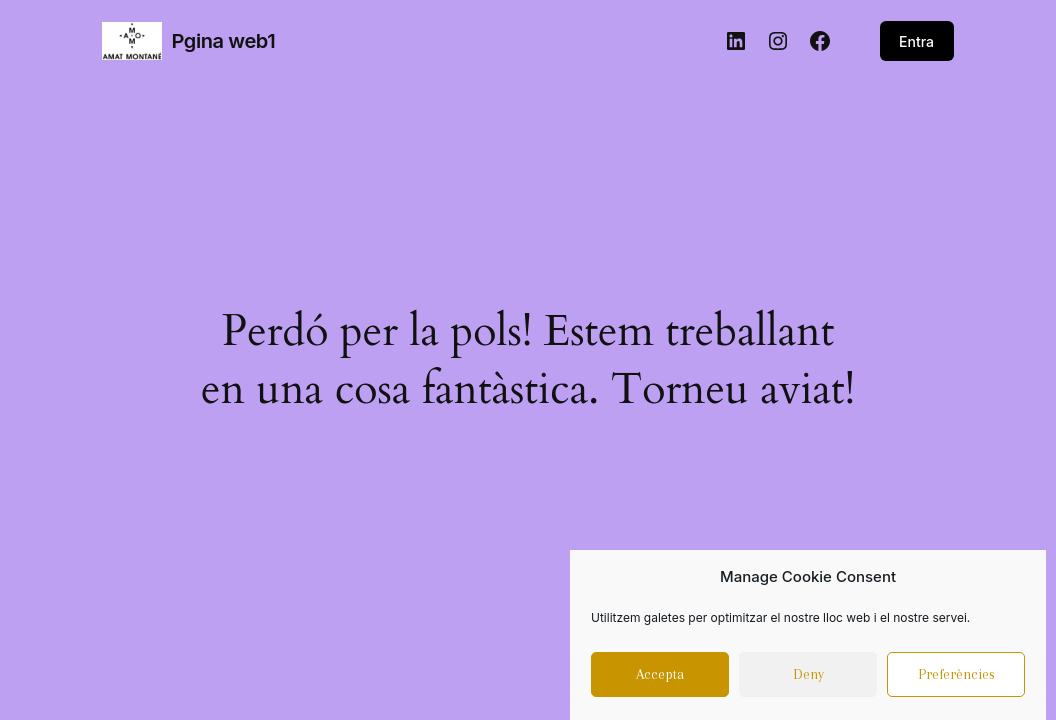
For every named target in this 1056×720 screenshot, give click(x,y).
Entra (916, 41)
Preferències (956, 680)
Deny (808, 680)
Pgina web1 (223, 41)
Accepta (660, 680)
